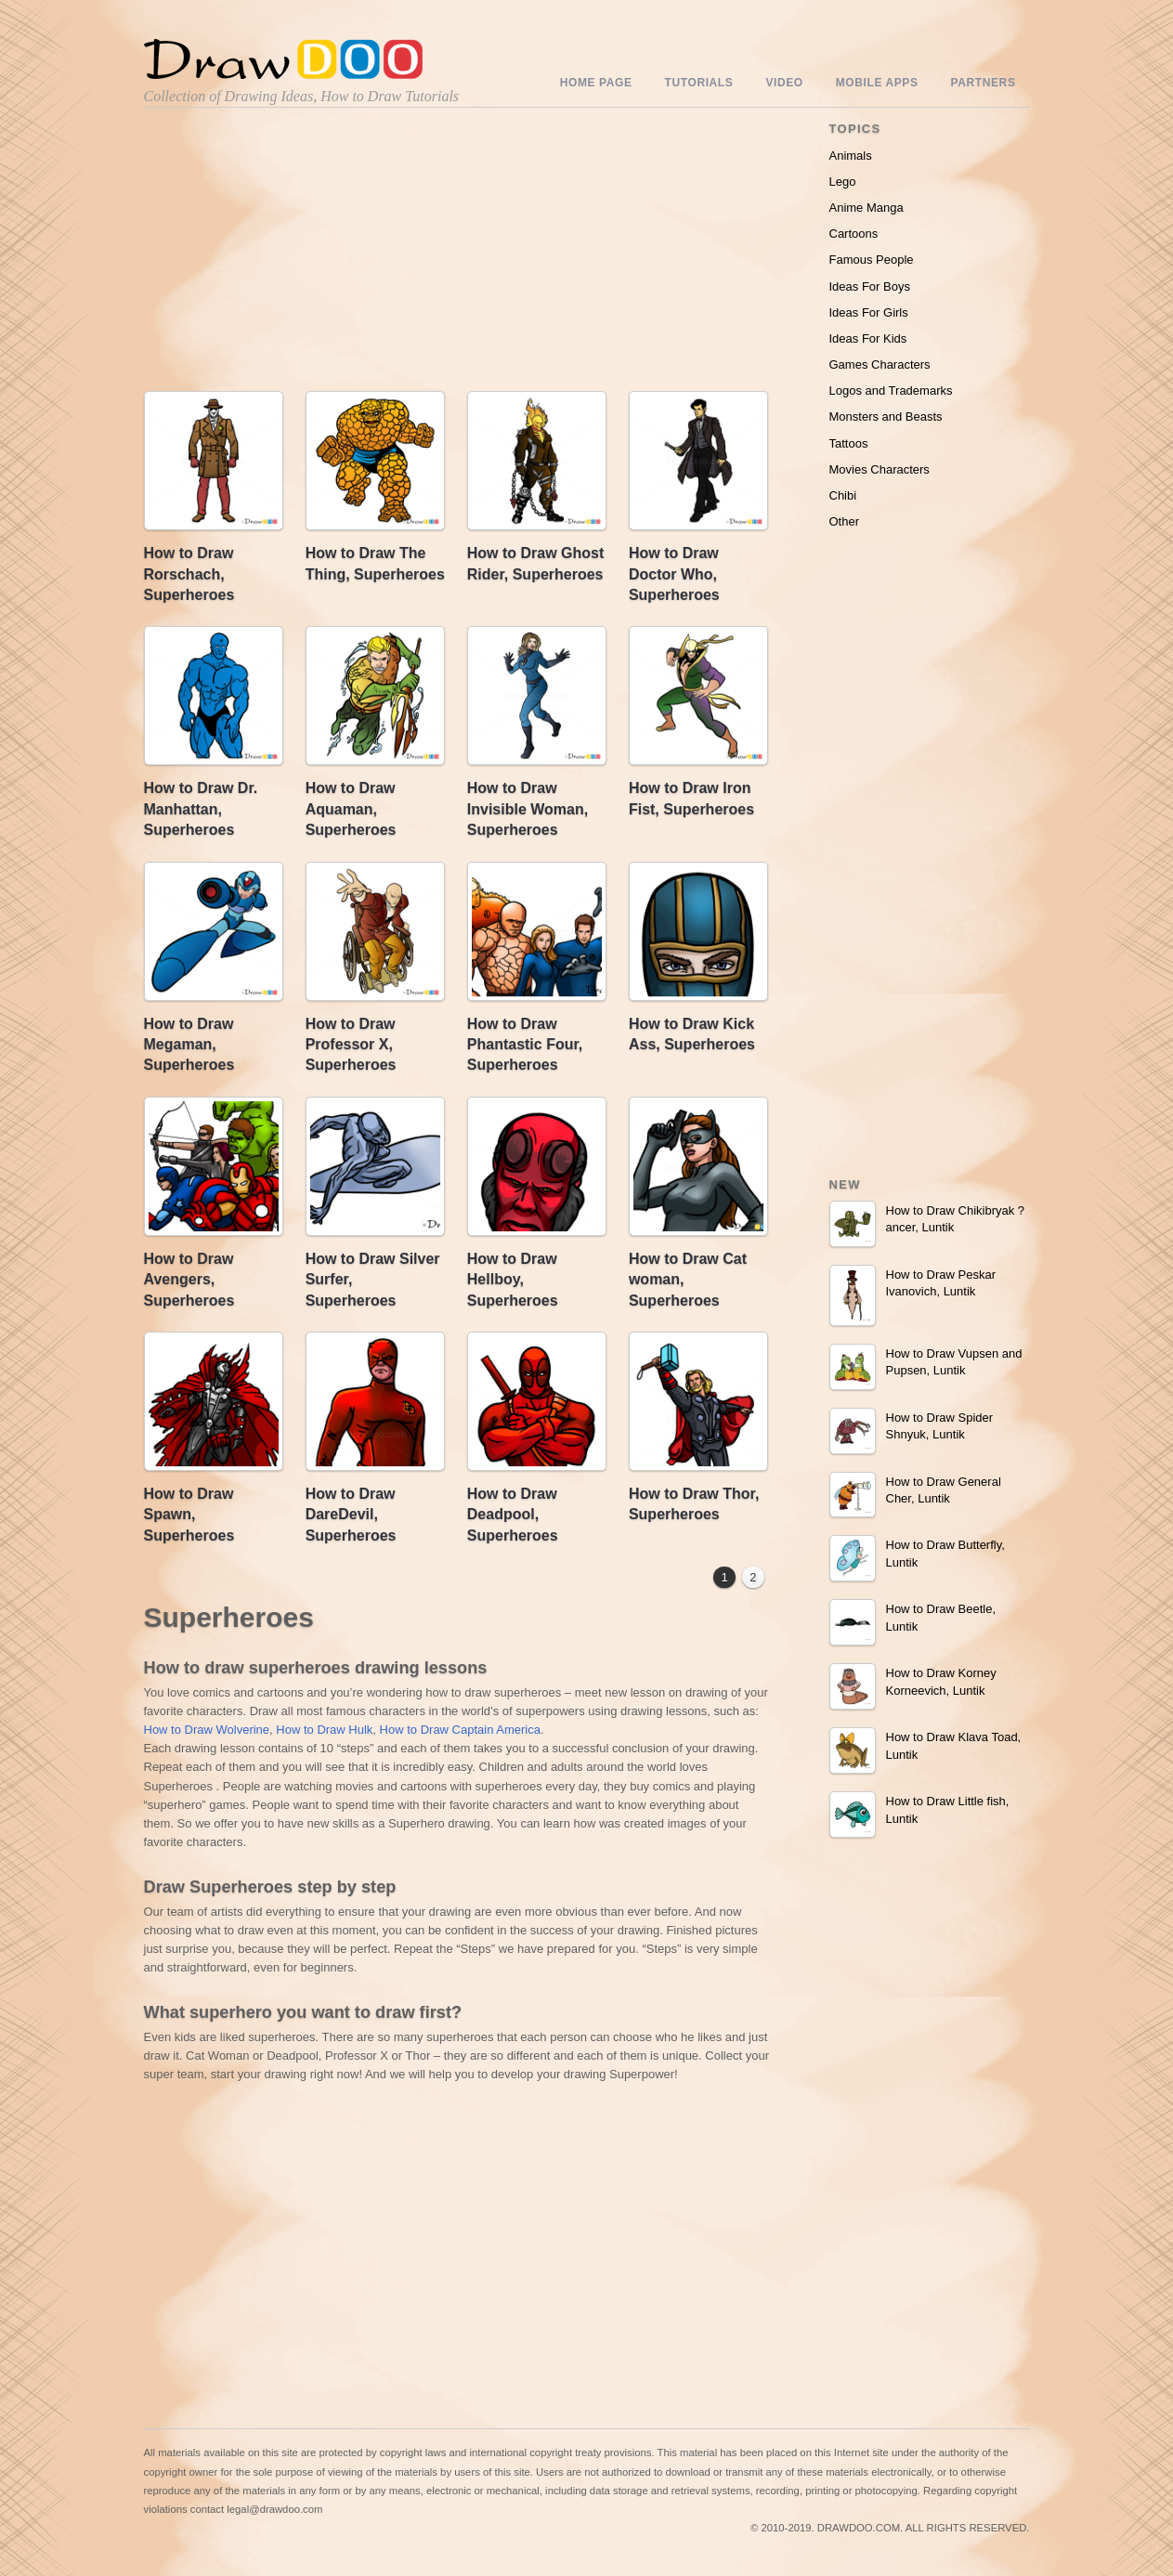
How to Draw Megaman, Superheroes (189, 1044)
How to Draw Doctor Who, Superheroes (674, 574)
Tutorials (699, 82)
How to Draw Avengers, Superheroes (189, 1279)
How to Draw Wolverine (207, 1730)
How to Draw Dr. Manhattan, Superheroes (201, 809)
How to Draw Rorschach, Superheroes (189, 574)
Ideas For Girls (868, 312)
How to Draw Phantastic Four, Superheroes (524, 1044)
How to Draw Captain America (460, 1730)
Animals (850, 156)
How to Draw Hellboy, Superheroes (512, 1279)
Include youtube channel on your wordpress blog (541, 2549)
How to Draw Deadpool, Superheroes (512, 1514)
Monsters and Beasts (886, 416)
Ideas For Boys (869, 286)
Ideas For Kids (868, 338)
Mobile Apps (877, 82)
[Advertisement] (302, 254)
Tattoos (848, 443)
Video (783, 82)
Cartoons (854, 234)
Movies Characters (879, 469)
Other (844, 521)
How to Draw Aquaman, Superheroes (351, 809)
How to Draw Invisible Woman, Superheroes (527, 809)
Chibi (843, 495)
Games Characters (880, 364)
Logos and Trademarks (891, 390)
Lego (842, 182)
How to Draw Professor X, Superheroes (351, 1044)
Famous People (871, 260)
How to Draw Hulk (324, 1730)
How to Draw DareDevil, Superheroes (351, 1514)
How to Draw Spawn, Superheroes (189, 1514)
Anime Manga (866, 208)
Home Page (596, 82)
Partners (983, 82)
